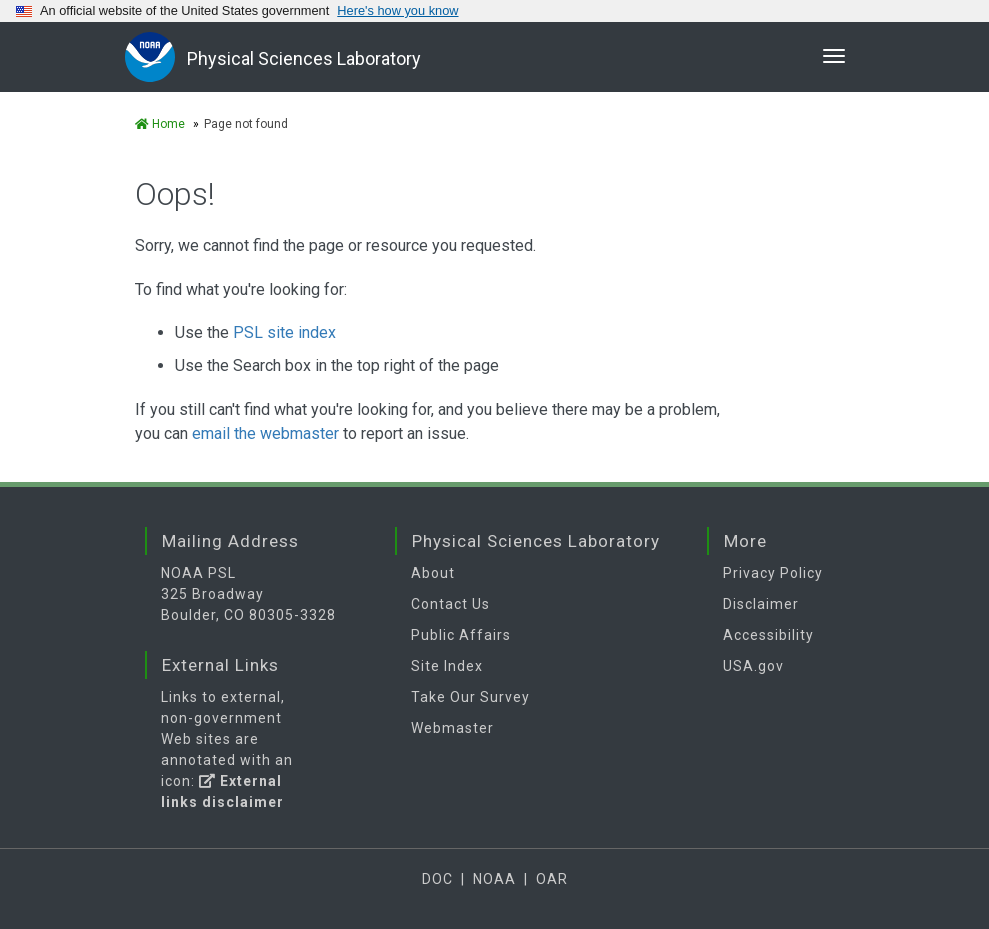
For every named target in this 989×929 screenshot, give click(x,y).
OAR (552, 879)
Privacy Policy (773, 573)
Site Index (447, 666)
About (433, 573)
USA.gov (753, 666)
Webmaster (452, 728)
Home (160, 124)
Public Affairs (461, 635)
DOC (437, 879)
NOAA (494, 879)
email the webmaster (265, 433)
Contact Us (450, 604)
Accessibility (768, 635)
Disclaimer (761, 604)
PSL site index (284, 332)
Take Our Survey (470, 697)
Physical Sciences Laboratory (304, 58)
